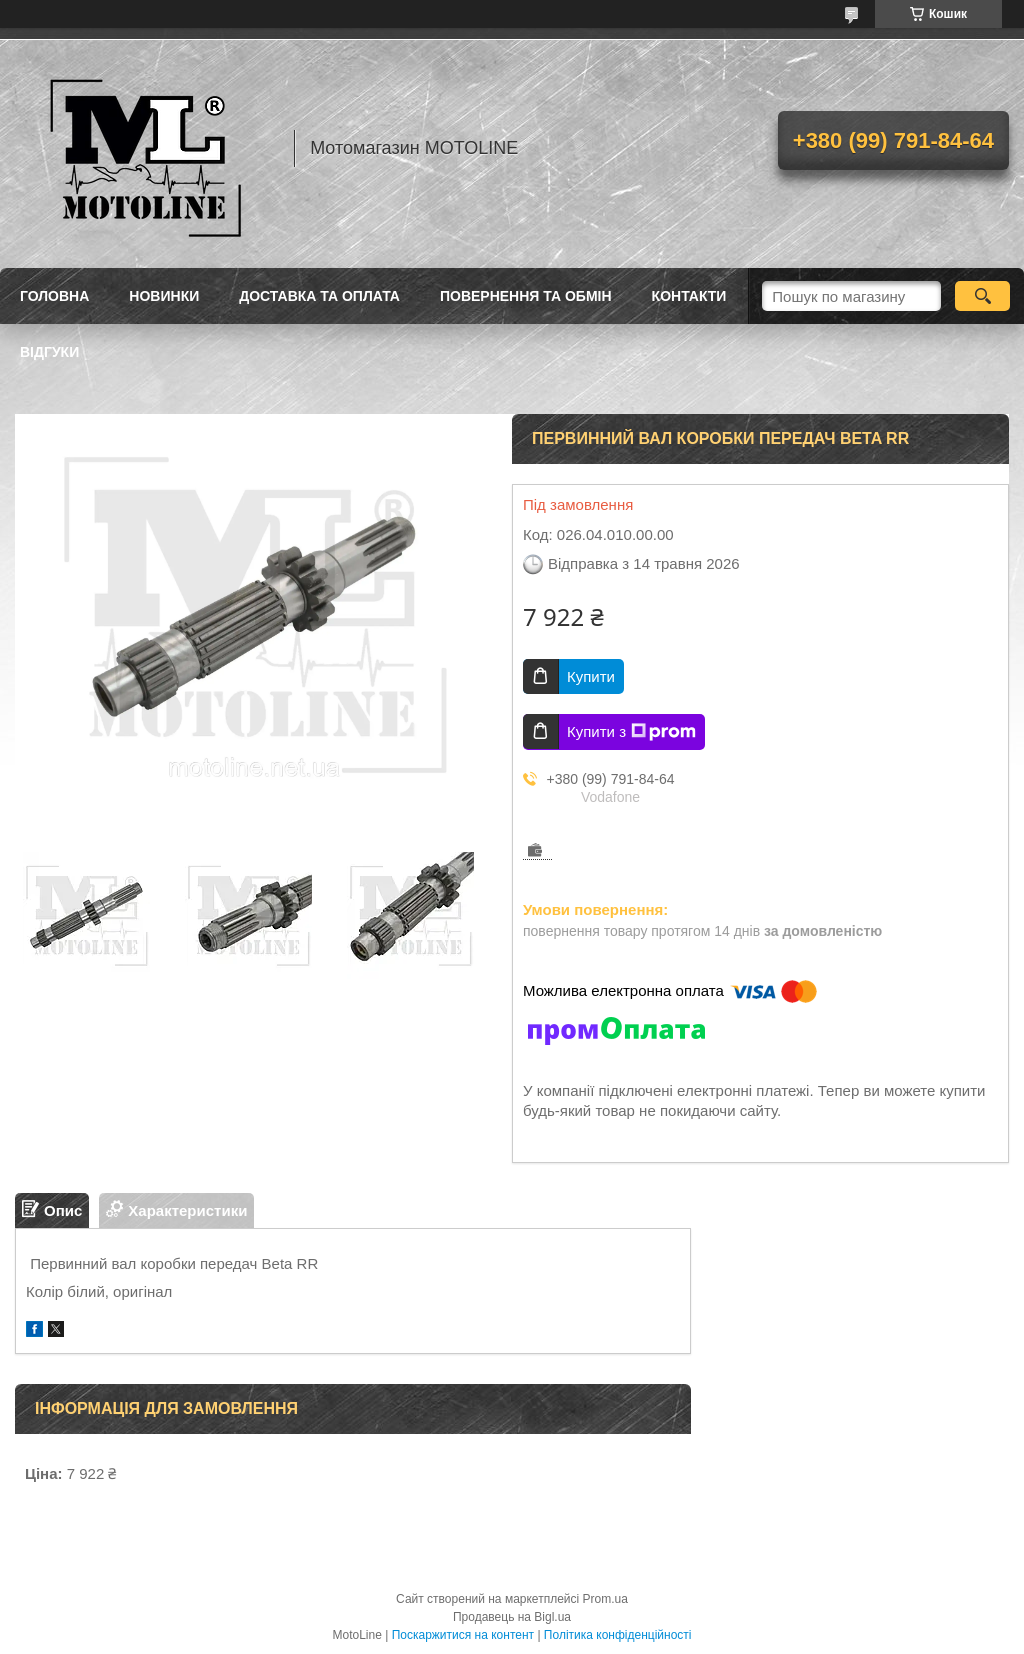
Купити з (631, 732)
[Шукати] (982, 296)
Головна (54, 296)
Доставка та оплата (319, 296)
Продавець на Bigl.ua (512, 1617)
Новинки (164, 296)
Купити (591, 676)
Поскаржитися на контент (463, 1635)
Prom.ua (605, 1599)
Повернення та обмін (526, 296)
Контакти (689, 296)
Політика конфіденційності (618, 1635)
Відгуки (49, 352)
